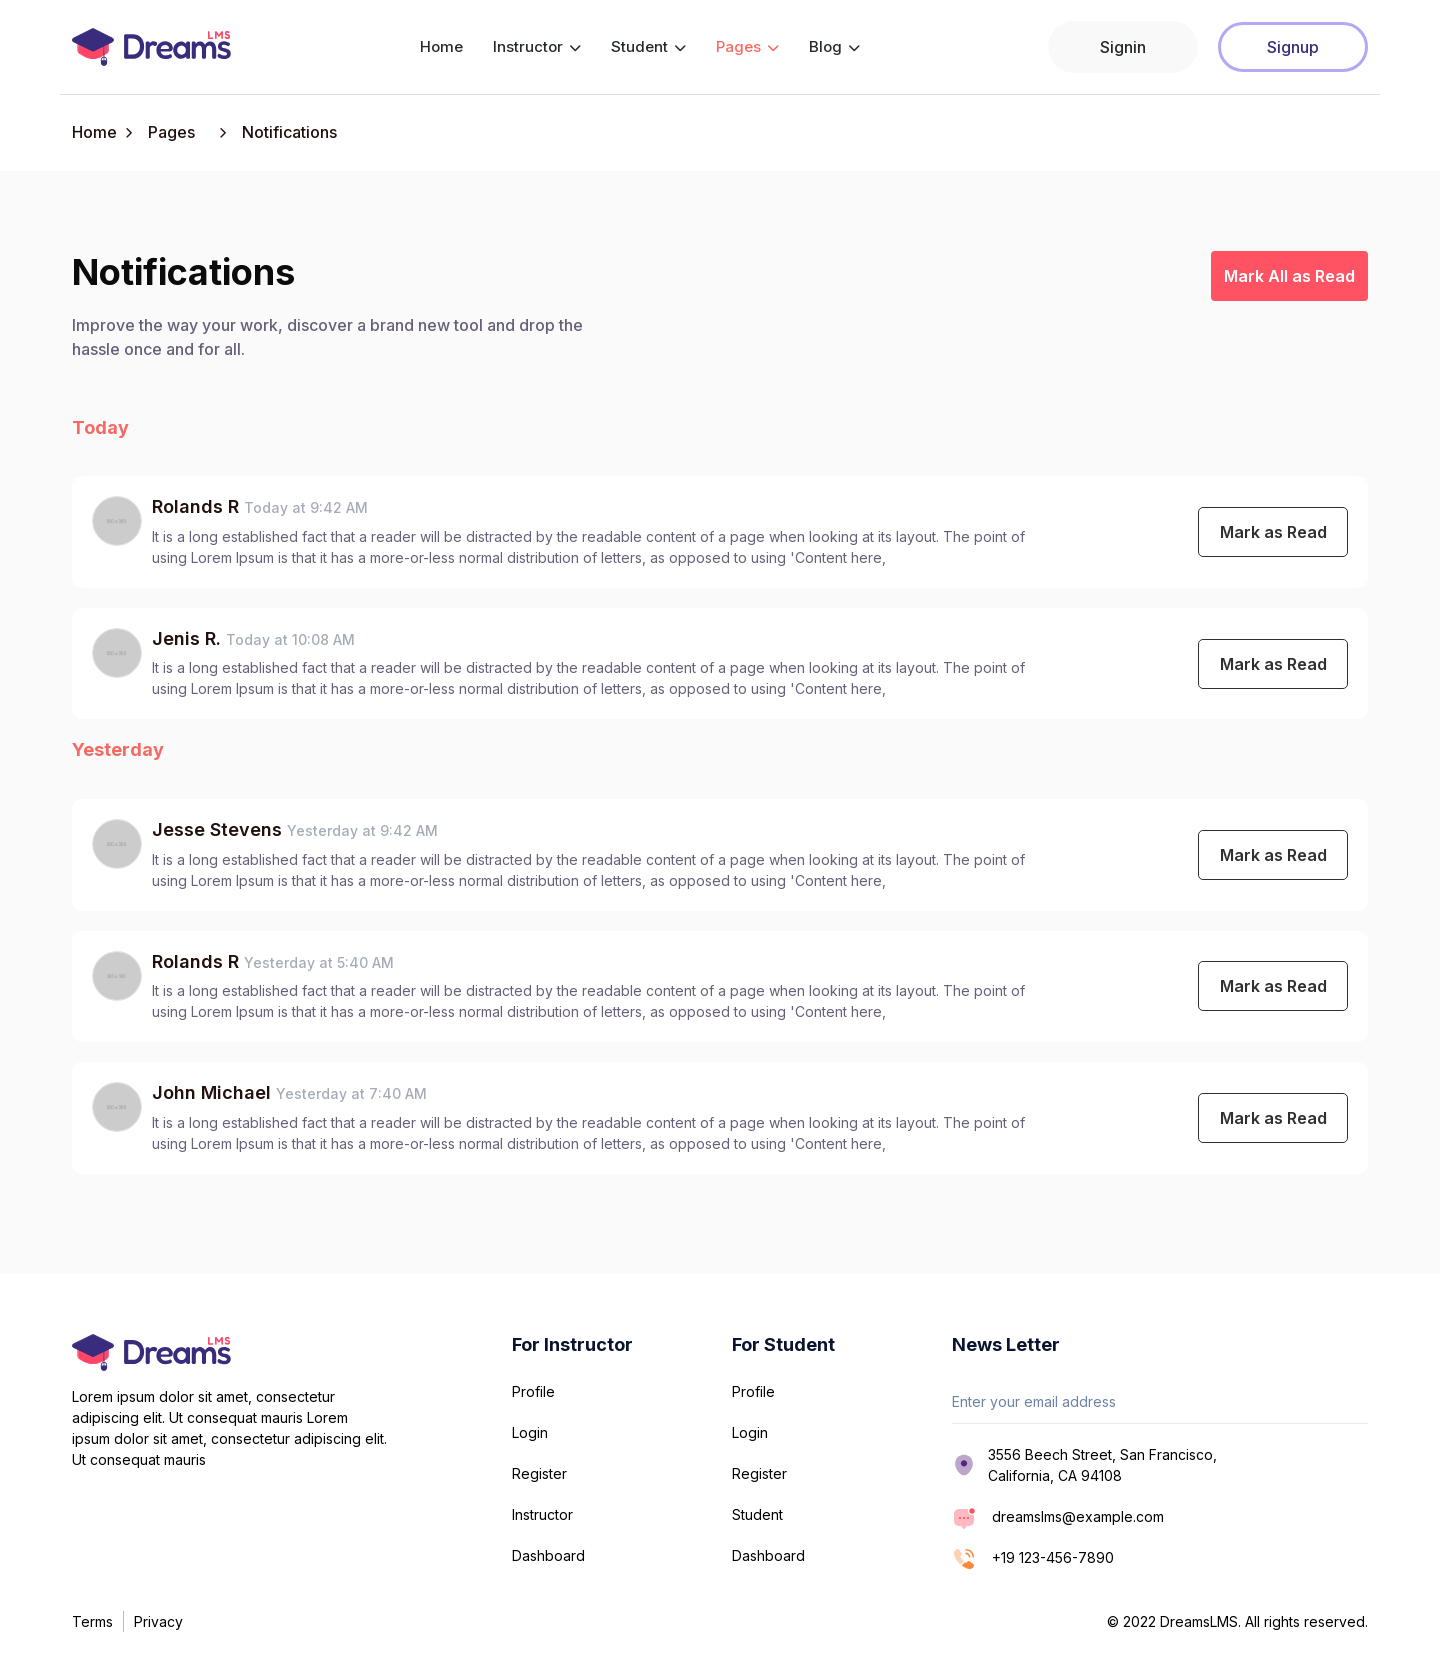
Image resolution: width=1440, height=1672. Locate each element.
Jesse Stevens (217, 829)
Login (530, 1432)
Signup (1293, 47)
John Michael (211, 1092)
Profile (533, 1391)
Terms (92, 1621)
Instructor (537, 46)
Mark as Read (1273, 532)
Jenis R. (189, 638)
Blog (834, 46)
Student (648, 46)
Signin (1123, 47)
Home (441, 46)
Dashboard (548, 1555)
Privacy (158, 1621)
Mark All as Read (1289, 276)
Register (539, 1473)
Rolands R (198, 506)
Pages (747, 46)
